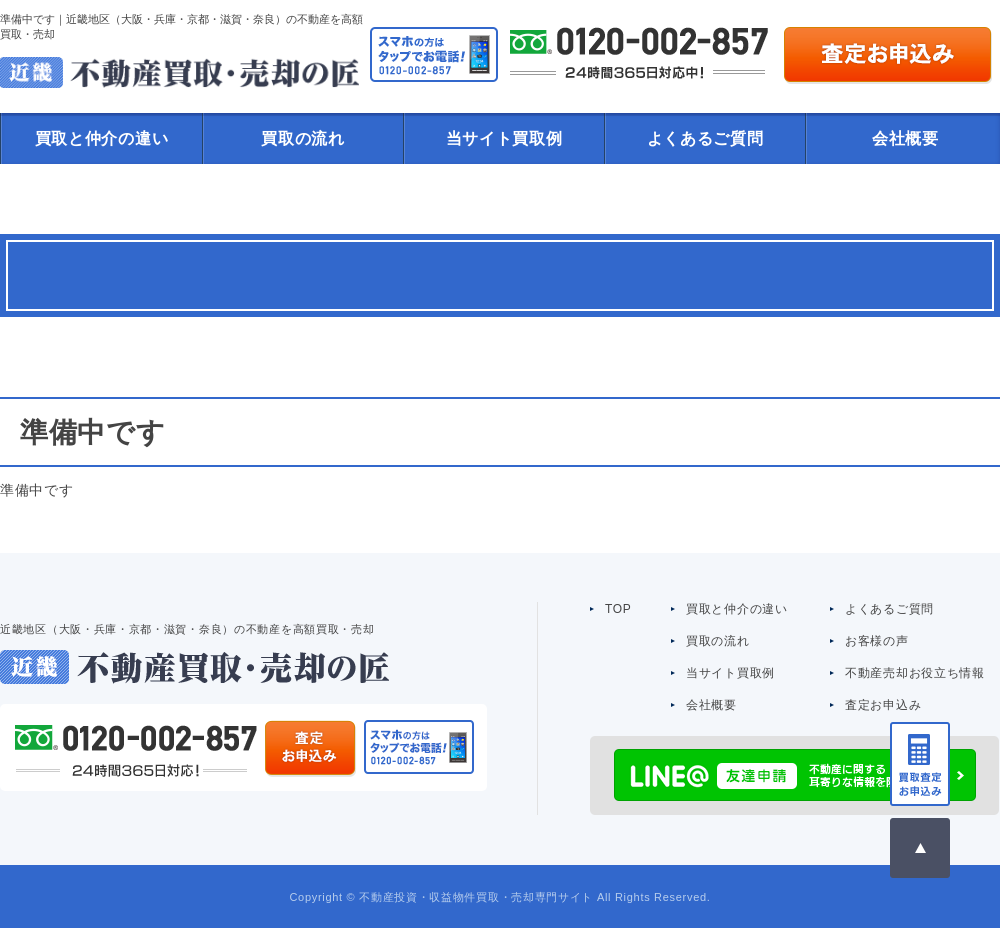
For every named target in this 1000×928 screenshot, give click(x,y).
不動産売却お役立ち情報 (915, 673)
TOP (618, 609)
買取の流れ (303, 138)
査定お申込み (883, 705)
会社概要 (711, 705)
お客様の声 (877, 641)
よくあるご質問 (705, 138)
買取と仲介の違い (102, 138)
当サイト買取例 (504, 138)
